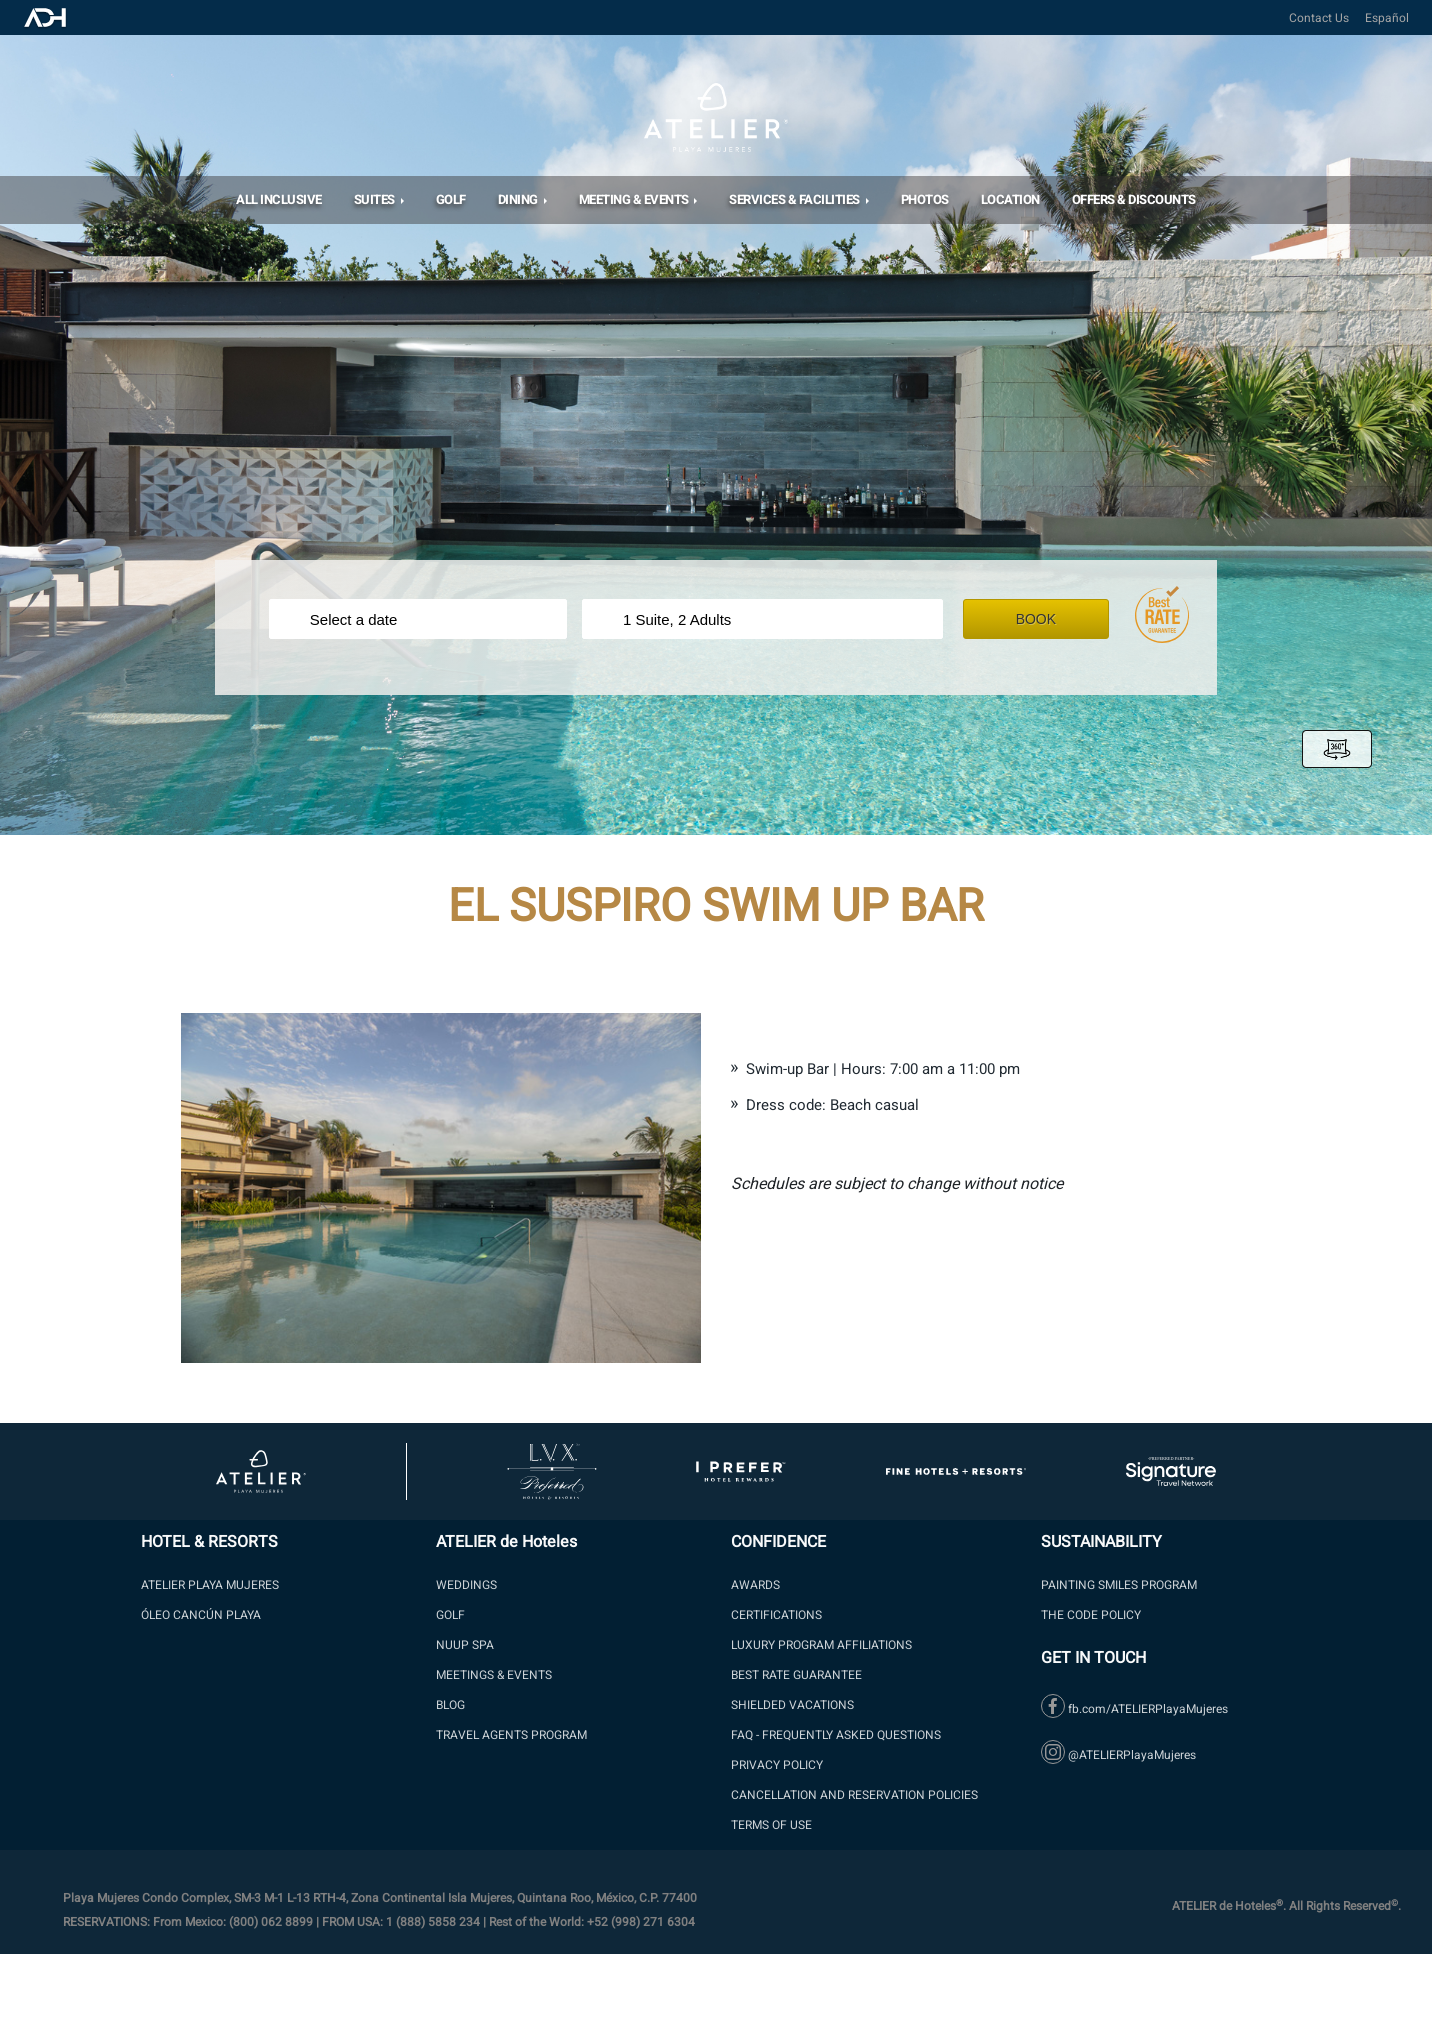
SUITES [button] (376, 199)
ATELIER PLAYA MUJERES (210, 1585)
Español (1387, 18)
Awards (755, 1585)
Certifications (776, 1615)
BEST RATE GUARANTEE (796, 1675)
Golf (451, 199)
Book (1050, 619)
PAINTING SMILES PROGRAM (1119, 1585)
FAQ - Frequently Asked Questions (836, 1735)
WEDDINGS (466, 1585)
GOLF (450, 1615)
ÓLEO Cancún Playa (201, 1615)
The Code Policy (1091, 1615)
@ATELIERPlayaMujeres (1118, 1755)
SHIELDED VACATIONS (792, 1705)
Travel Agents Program (511, 1735)
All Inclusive (279, 199)
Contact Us (1319, 18)
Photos (925, 199)
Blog (450, 1705)
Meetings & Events (494, 1675)
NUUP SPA (465, 1645)
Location (1010, 199)
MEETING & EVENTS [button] (635, 199)
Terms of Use (771, 1825)
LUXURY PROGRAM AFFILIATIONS (821, 1645)
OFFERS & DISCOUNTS (1134, 199)
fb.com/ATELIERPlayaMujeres (1134, 1709)
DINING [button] (519, 199)
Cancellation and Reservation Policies (854, 1795)
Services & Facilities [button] (795, 199)
